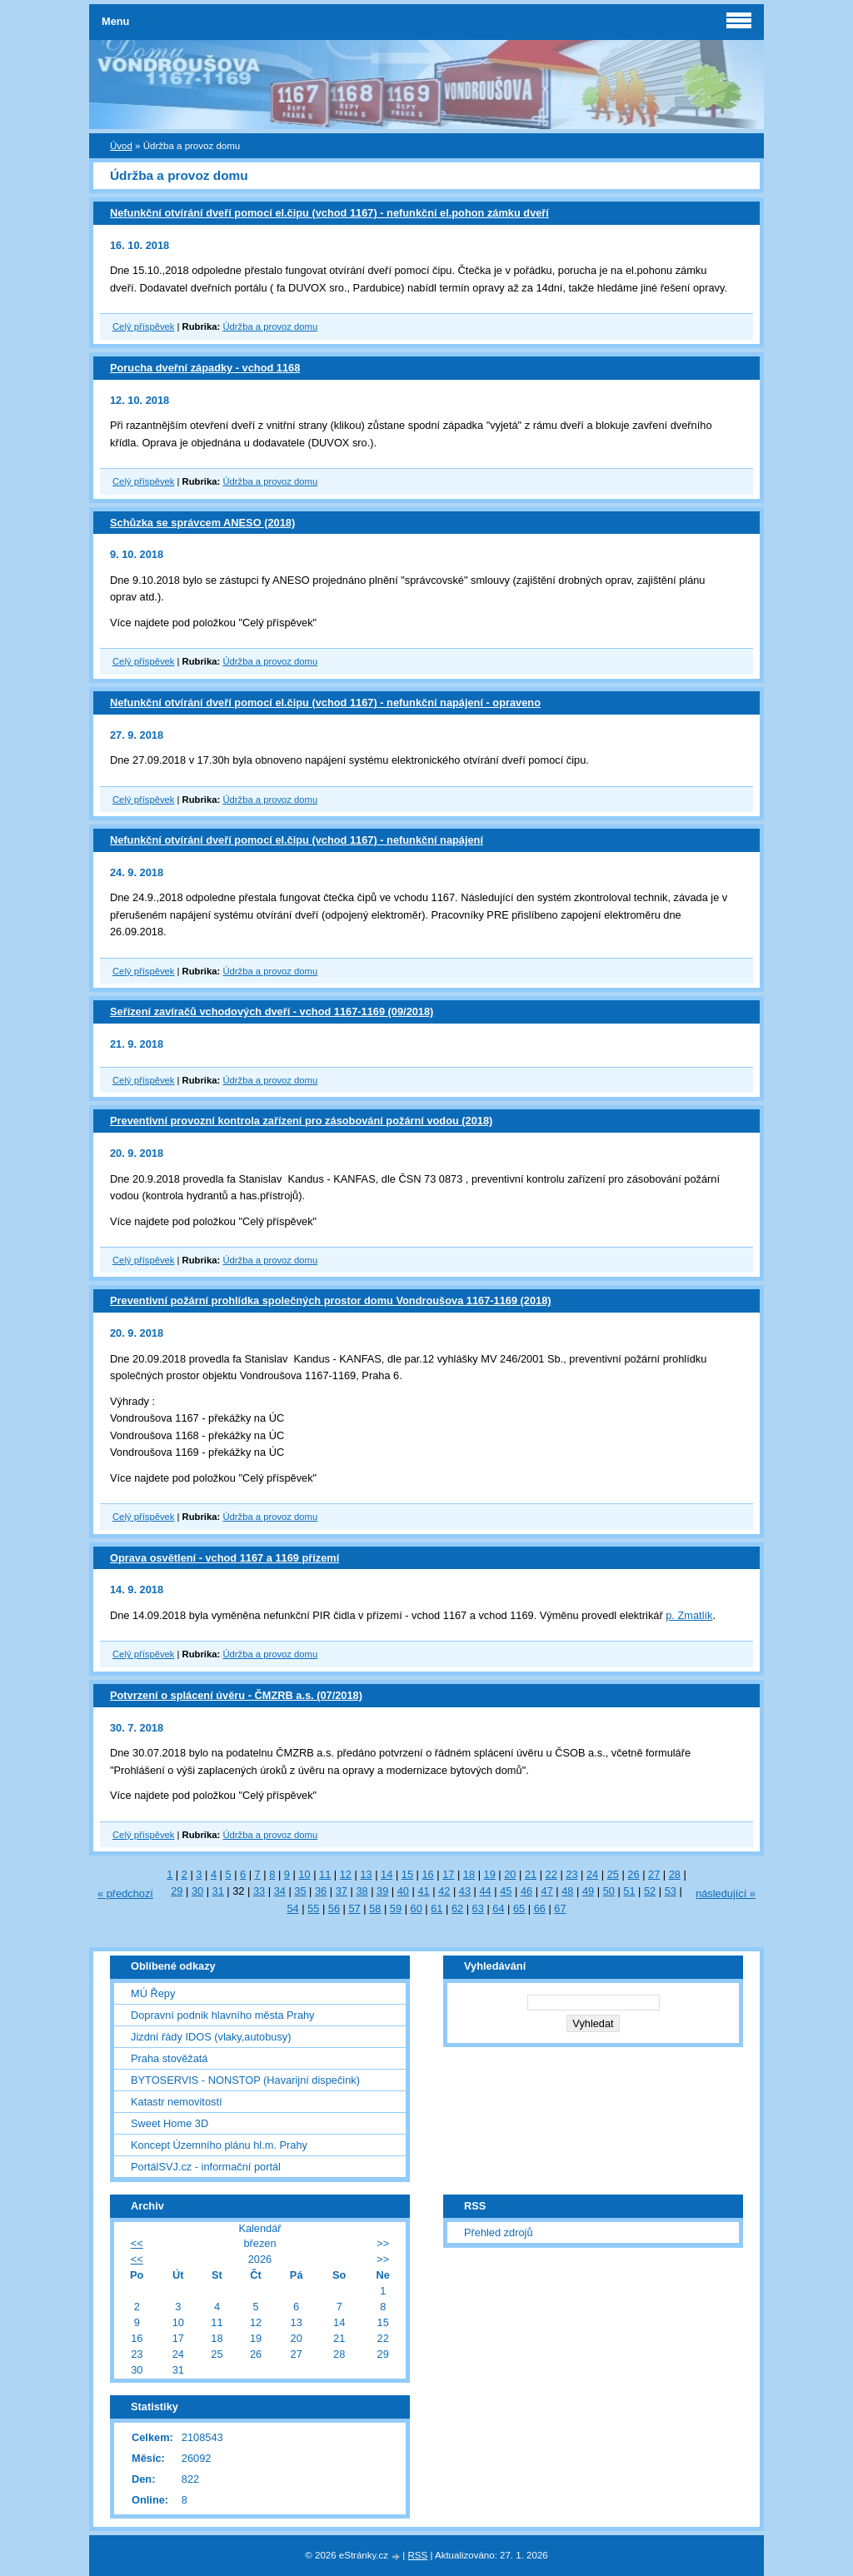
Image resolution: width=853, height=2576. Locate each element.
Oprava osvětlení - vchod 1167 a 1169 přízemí (224, 1558)
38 (361, 1891)
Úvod (121, 146)
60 (416, 1908)
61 (436, 1908)
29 (176, 1891)
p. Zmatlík (689, 1615)
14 (386, 1874)
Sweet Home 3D (169, 2123)
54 (292, 1908)
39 (382, 1891)
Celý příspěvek (143, 326)
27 (654, 1874)
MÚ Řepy (153, 1993)
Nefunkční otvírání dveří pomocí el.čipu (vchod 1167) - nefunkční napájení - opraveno (325, 702)
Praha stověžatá (169, 2058)
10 (304, 1874)
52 (650, 1891)
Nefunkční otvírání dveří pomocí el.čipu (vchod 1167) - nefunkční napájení (296, 840)
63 (478, 1908)
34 (280, 1891)
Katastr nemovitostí (176, 2101)
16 (427, 1874)
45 (505, 1891)
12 (346, 1874)
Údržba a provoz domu (269, 326)
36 (321, 1891)
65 (519, 1908)
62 (457, 1908)
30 (197, 1891)
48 (567, 1891)
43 (465, 1891)
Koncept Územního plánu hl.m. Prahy (219, 2145)
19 (490, 1874)
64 (498, 1908)
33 (259, 1891)
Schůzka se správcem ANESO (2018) (202, 522)
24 (592, 1874)
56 (334, 1908)
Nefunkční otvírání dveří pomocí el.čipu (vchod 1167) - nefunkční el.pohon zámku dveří (329, 213)
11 (325, 1874)
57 (354, 1908)
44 (485, 1891)
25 (613, 1874)
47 (547, 1891)
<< (137, 2243)
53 (670, 1891)
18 (469, 1874)
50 (609, 1891)
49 (588, 1891)
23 (571, 1874)
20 (510, 1874)
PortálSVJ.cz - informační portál (206, 2166)
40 (403, 1891)
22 (551, 1874)
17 (448, 1874)
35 (300, 1891)
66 (540, 1908)
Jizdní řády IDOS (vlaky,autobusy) (211, 2036)
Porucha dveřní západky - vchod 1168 (205, 367)
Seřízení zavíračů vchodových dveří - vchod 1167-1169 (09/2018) (271, 1011)
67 (560, 1908)
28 (675, 1874)
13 (366, 1874)
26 (633, 1874)
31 (218, 1891)
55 (313, 1908)
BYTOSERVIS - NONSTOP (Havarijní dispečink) (245, 2080)
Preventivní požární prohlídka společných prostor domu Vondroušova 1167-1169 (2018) (330, 1300)
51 (629, 1891)
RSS (418, 2555)
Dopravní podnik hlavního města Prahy (223, 2015)
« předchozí (125, 1893)
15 (407, 1874)
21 (530, 1874)
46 (526, 1891)
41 (423, 1891)
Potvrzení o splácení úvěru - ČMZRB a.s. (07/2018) (236, 1695)
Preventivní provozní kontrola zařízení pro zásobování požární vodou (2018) (301, 1120)
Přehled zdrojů (498, 2232)
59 (396, 1908)
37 (341, 1891)
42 (444, 1891)
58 (375, 1908)
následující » (726, 1893)
